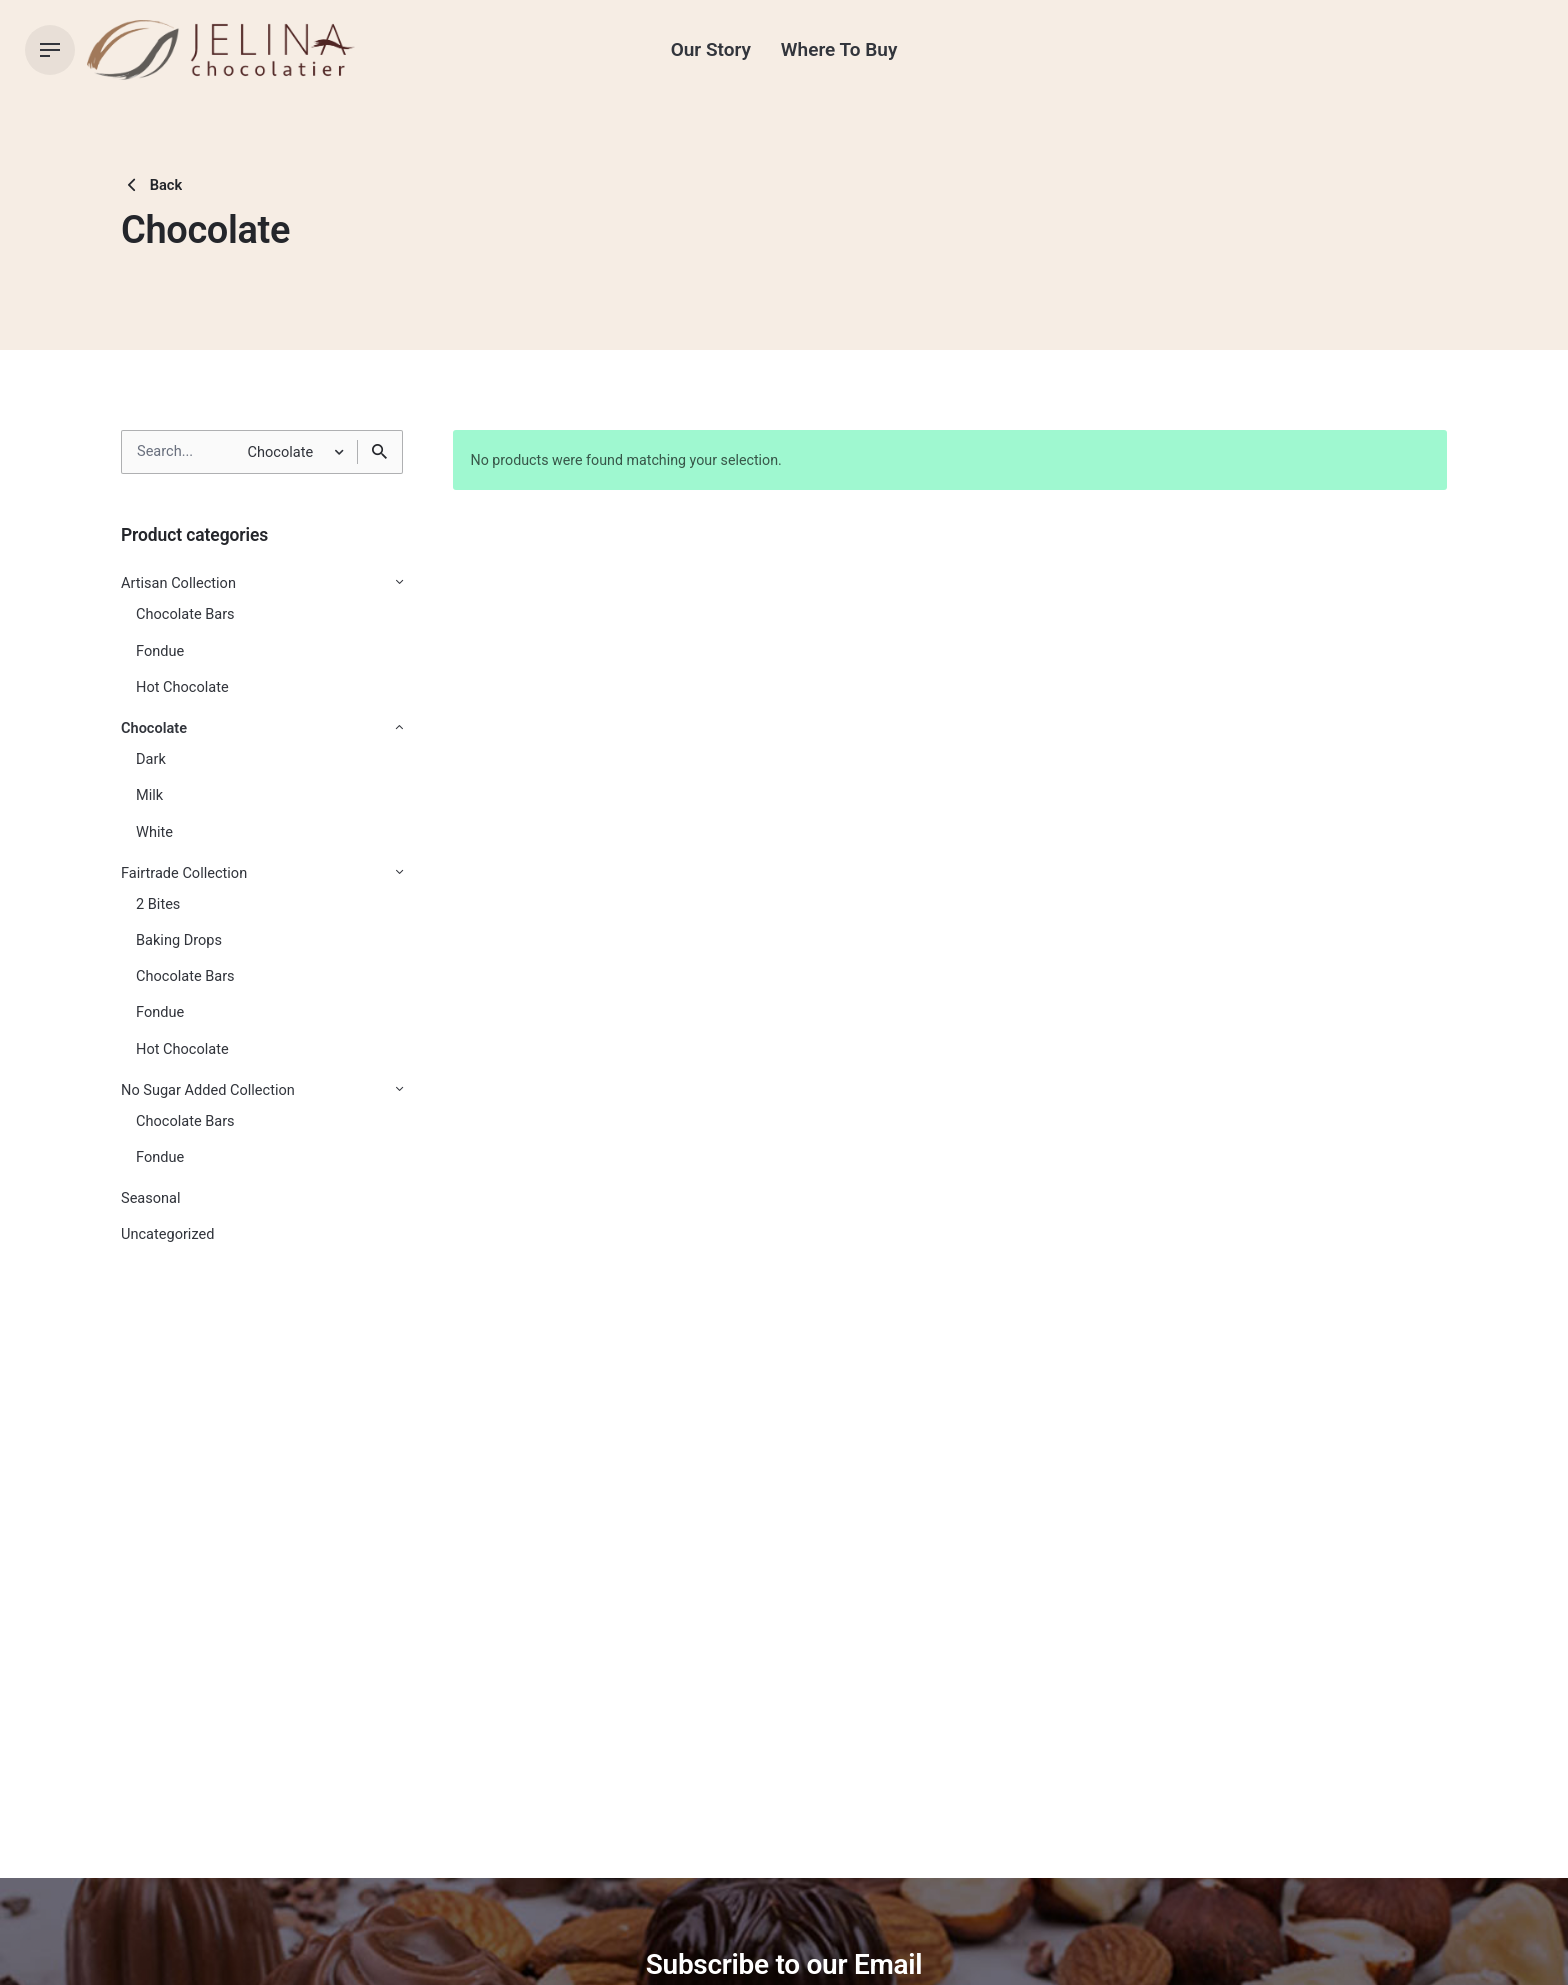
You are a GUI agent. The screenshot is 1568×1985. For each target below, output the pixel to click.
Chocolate (154, 728)
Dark (151, 759)
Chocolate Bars (185, 614)
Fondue (160, 651)
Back (151, 185)
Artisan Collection (178, 583)
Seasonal (151, 1198)
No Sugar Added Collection (208, 1090)
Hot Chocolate (182, 687)
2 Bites (158, 904)
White (154, 832)
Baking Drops (179, 940)
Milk (149, 795)
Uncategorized (167, 1234)
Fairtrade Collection (184, 873)
